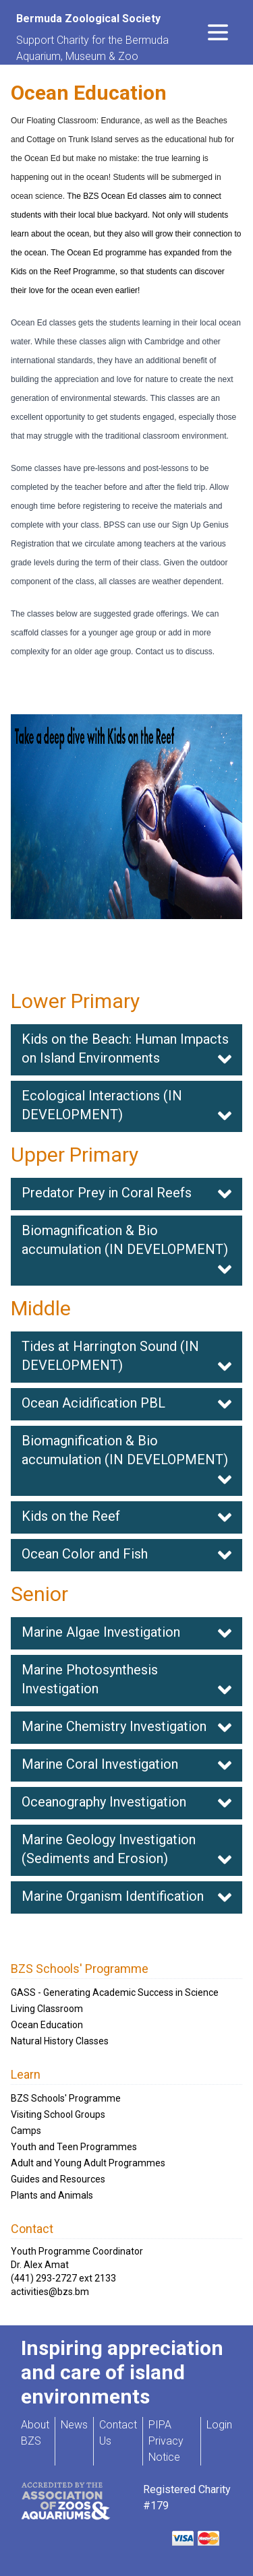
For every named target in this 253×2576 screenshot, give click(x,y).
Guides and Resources (58, 2179)
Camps (26, 2130)
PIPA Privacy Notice (166, 2440)
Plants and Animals (52, 2195)
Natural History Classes (60, 2041)
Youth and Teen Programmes (74, 2146)
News (74, 2424)
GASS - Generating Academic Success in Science (115, 1992)
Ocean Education (47, 2024)
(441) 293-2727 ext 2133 (63, 2278)
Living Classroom (47, 2008)
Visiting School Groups (58, 2114)
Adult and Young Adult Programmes (88, 2163)
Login (219, 2424)
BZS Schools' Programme (66, 2098)
